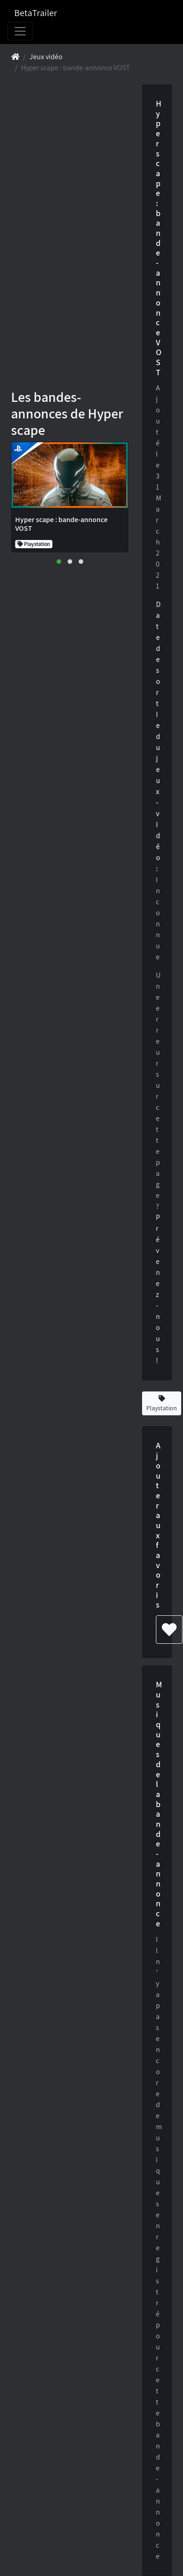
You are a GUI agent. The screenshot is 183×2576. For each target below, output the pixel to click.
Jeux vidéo (46, 56)
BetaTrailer (35, 13)
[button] (58, 561)
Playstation (161, 1403)
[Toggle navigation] (20, 31)
